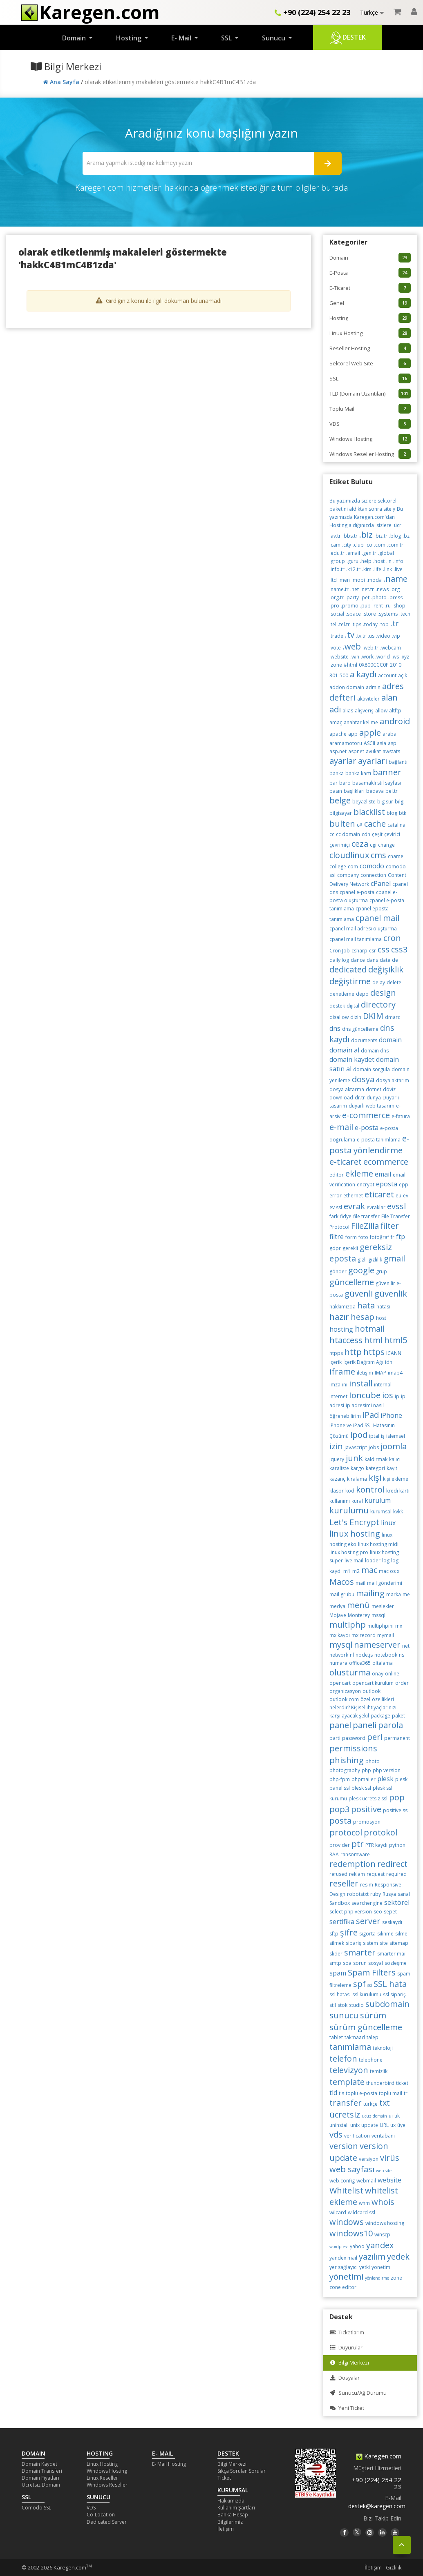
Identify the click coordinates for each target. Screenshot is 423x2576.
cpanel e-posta (357, 892)
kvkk (398, 1511)
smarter (360, 1952)
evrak (354, 1206)
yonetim (381, 2267)
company (348, 875)
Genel (370, 303)
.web (351, 646)
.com (379, 544)
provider (339, 1845)
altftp (395, 710)
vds (335, 2134)
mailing (370, 1593)
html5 (395, 1340)
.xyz (405, 656)
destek (337, 1005)
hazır (339, 1316)
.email (353, 552)
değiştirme (350, 981)
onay (377, 1673)
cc (331, 834)
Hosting (370, 318)
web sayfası (351, 2169)
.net (354, 589)
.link (387, 569)
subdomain (387, 2003)
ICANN (393, 1353)
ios (387, 1395)
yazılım (372, 2256)
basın (335, 790)
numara (338, 1662)
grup (381, 1271)
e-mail (341, 1126)
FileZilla (365, 1225)
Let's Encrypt (354, 1522)
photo (372, 1761)
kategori (375, 1468)
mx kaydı (339, 1635)
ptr (357, 1843)
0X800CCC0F (373, 664)
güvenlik (390, 1293)
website (389, 2180)
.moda (374, 579)
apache (338, 733)
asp (392, 743)
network (338, 1654)
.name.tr (339, 589)
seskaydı (392, 1922)
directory (378, 1004)
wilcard (337, 2212)
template (347, 2081)
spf (359, 1983)
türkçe (370, 2103)
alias (347, 710)
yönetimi (346, 2276)
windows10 (351, 2233)
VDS (370, 424)
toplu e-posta (361, 2093)
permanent (397, 1738)
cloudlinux (349, 855)
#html (350, 664)
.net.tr (367, 589)
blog (392, 813)
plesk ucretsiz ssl (368, 1798)
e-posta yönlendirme (369, 1144)
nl (352, 1654)
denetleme (341, 993)
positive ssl (396, 1810)
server (368, 1920)
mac (369, 1569)
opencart (340, 1683)
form (351, 1237)
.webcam (390, 647)
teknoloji (383, 2047)
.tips (356, 624)
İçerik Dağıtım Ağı (363, 1362)
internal (383, 1384)
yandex (380, 2245)
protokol (380, 1832)
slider (335, 1953)
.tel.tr (344, 624)
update (369, 2125)
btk (402, 813)
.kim (367, 569)
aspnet (356, 751)
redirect (392, 1863)
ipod (358, 1434)
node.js (364, 1654)
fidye (345, 1216)
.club (358, 544)
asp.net (338, 751)
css (383, 949)
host (381, 1318)
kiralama (357, 1478)
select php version (350, 1911)
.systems (388, 613)
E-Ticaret (370, 288)
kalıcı (395, 1459)
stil (332, 2005)
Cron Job (339, 950)
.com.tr (395, 544)
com (353, 866)
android (395, 721)
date (385, 960)
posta (340, 1820)
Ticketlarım (346, 2332)
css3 (399, 949)
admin (373, 687)
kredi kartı (398, 1490)
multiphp (347, 1624)
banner (387, 772)
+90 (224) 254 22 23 (312, 12)
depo (362, 993)
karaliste (339, 1468)
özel (365, 1699)
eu (398, 1195)
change (386, 844)
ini (344, 1384)
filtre (336, 1236)
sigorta (367, 1933)
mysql (340, 1644)
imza (334, 1384)
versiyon (368, 2159)
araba (389, 733)
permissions (353, 1748)
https (374, 1351)
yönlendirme (377, 2278)
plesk (385, 1778)
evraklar (376, 1207)
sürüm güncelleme (365, 2027)
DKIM (373, 1015)
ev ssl (335, 1207)
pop (397, 1797)
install (360, 1383)
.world (382, 656)
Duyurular (346, 2347)
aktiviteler (368, 698)
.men (344, 579)
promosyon (366, 1821)
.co (368, 544)
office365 (360, 1662)
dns (334, 1028)
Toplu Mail (370, 409)
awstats (391, 751)
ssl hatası (340, 1994)
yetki (364, 2267)
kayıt (392, 1468)
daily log (339, 960)
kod (349, 1490)
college (337, 866)
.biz (366, 534)
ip (397, 1396)
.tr (394, 623)
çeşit (377, 834)
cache (375, 823)
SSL (370, 378)
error (335, 1195)
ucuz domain (374, 2116)
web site (384, 2170)
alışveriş (364, 710)
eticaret (379, 1194)
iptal (374, 1436)
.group (337, 561)
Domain (370, 257)
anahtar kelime (361, 722)
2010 (395, 664)
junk (354, 1458)
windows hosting (384, 2223)
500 (344, 675)
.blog (395, 535)
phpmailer (363, 1779)
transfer (345, 2102)
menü (358, 1605)
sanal (404, 1894)
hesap (362, 1316)
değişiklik (385, 969)
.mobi (358, 579)
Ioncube (364, 1395)
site (384, 1943)
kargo (357, 1468)
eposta (386, 1183)
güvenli (359, 1293)
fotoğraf (379, 1237)
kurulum (378, 1500)
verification (357, 2135)
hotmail (370, 1328)
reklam (357, 1874)
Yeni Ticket (346, 2408)
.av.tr (335, 535)
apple (370, 732)
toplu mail (390, 2093)
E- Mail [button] (182, 37)
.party (352, 597)
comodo (372, 865)
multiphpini (380, 1625)
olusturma (349, 1672)
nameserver (377, 1644)
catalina (396, 824)
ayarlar (342, 760)
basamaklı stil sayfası (376, 782)
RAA (334, 1854)
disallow (339, 1017)
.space (353, 613)
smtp (335, 1963)
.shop (398, 605)
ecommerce (385, 1161)
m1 (347, 1571)
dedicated (348, 969)
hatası (383, 1306)
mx (398, 1625)
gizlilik (375, 1259)
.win (354, 656)
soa (347, 1963)
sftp (333, 1933)
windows (346, 2221)
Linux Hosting (370, 333)
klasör (336, 1490)
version (343, 2145)
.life (377, 569)
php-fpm (339, 1779)
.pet (364, 597)
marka (393, 1594)
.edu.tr (337, 552)
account (387, 675)
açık (402, 675)
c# (360, 824)
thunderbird (380, 2083)
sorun (360, 1963)
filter (389, 1225)
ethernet (353, 1195)
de (395, 960)
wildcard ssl (361, 2212)
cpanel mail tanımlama (355, 939)
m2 (356, 1571)
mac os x (389, 1571)
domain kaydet (351, 1059)
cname (395, 856)
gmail (394, 1258)
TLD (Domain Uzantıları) (370, 393)
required (396, 1874)
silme (401, 1933)
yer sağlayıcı (343, 2267)
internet (338, 1396)
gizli (362, 1259)
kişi (375, 1477)
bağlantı (398, 762)
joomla (393, 1446)
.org (395, 589)
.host (379, 561)
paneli (364, 1725)
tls (341, 2093)
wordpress (338, 2246)
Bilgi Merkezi (349, 2362)
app (353, 733)
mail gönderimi (384, 1582)
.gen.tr (369, 552)
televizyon (348, 2069)
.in (389, 561)
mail (360, 1582)
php (366, 1770)
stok (342, 2005)
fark (333, 1216)
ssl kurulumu (366, 1994)
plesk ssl (361, 1787)
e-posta (366, 1127)
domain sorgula (371, 1069)
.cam (334, 544)
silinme (385, 1933)
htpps (336, 1353)
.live (398, 569)
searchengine (367, 1903)
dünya (374, 1097)
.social (336, 613)
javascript (356, 1447)
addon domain (346, 687)
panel (340, 1725)
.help (366, 561)
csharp (359, 950)
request (376, 1874)
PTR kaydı (376, 1845)
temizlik (378, 2071)
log (385, 1560)
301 (333, 675)
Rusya (389, 1894)
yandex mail (343, 2257)
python (397, 1845)
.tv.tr (361, 635)
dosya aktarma (346, 1089)
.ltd (333, 579)
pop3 (339, 1809)
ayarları (372, 760)
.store (369, 613)
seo (378, 1911)
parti (334, 1738)
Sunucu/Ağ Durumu (358, 2392)
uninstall (339, 2125)
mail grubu (341, 1594)
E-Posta (370, 273)
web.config (342, 2180)
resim (366, 1884)
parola (390, 1725)
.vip (396, 635)
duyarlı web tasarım (371, 1105)
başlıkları (354, 790)
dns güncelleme (360, 1029)
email (383, 1174)
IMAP (380, 1372)
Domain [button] (74, 37)
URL (384, 2125)
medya (337, 1606)
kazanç (337, 1478)
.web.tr (370, 647)
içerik (335, 1362)
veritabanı (383, 2135)
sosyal (375, 1963)
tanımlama (350, 2046)
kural (357, 1500)
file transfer (366, 1216)
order (402, 1683)
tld (333, 2092)
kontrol (370, 1489)
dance (358, 960)
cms (378, 855)
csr (372, 950)
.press (395, 597)
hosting (341, 1329)
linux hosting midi (378, 1544)
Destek (347, 37)
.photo (379, 597)
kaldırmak (376, 1459)
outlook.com (344, 1699)
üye (401, 2125)
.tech (404, 613)
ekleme (359, 1173)
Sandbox (339, 1903)
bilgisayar (340, 813)
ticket (402, 2083)
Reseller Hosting (370, 348)
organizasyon (345, 1691)
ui (391, 2115)
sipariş (353, 1943)
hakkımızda (342, 1306)
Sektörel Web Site (370, 363)
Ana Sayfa (62, 82)
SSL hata (390, 1983)
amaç (335, 722)
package (380, 1715)
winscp (382, 2234)
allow (381, 710)
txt (384, 2102)
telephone (371, 2059)
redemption (352, 1863)
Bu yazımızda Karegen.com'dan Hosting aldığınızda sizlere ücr (366, 517)
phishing (346, 1760)
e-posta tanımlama (379, 1139)
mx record (363, 1635)
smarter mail (392, 1953)
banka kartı (358, 773)
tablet (336, 2037)
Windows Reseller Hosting (370, 454)
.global (386, 552)
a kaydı (363, 674)
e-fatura (401, 1116)
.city (346, 544)
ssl (369, 1985)
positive (366, 1809)
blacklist (369, 811)
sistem (370, 1943)
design (383, 992)
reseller (343, 1883)
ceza (359, 843)
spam (337, 1973)
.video (383, 635)
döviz (389, 1089)
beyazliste (364, 801)
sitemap (398, 1943)
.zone (335, 664)
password (353, 1738)
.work (367, 656)
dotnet (373, 1089)
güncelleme (351, 1282)
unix (355, 2125)
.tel (332, 624)
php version (387, 1770)
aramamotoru (345, 743)
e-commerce (366, 1115)
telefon (343, 2058)
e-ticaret (345, 1161)
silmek (336, 1943)
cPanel (381, 883)
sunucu (343, 2015)
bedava (375, 790)
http (353, 1351)
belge (340, 800)
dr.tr (360, 1097)
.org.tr (336, 597)
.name (395, 578)
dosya (363, 1079)
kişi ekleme (395, 1478)
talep (372, 2037)
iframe (342, 1371)
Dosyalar (344, 2377)
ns (401, 1654)
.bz (406, 535)
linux (388, 1522)
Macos (341, 1581)
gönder (338, 1271)
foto (363, 1237)
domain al (344, 1050)
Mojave (337, 1615)
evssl (396, 1206)
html (373, 1340)
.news (382, 589)
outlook (371, 1691)
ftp (400, 1236)
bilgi (400, 801)
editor (336, 1174)
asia (381, 743)
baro (345, 782)
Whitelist (346, 2190)
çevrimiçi (339, 844)
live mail (354, 1560)
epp (403, 1184)
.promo (349, 605)
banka (336, 773)
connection (373, 875)
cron (392, 937)
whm (364, 2203)
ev (405, 1195)
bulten (342, 823)
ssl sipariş (394, 1994)
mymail (385, 1635)
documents (364, 1040)
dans (372, 960)
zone (396, 2277)
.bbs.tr (350, 535)
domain (390, 1039)
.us (371, 635)
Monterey (359, 1615)
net (406, 1645)
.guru (352, 561)
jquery (336, 1459)
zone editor (342, 2287)
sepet (390, 1911)
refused (338, 1874)
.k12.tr (353, 569)
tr (405, 2093)
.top (384, 624)
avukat (373, 751)
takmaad (355, 2037)
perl (375, 1736)
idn (388, 1362)
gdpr (335, 1248)
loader (372, 1560)
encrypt (365, 1184)
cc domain (348, 834)
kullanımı (339, 1500)
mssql (378, 1615)
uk (397, 2115)
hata (366, 1305)
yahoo (357, 2246)
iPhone (391, 1415)
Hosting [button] (129, 37)
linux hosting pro (348, 1552)
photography (344, 1770)
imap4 (395, 1372)
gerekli (350, 1248)
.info (398, 561)
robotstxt (358, 1894)
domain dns (375, 1050)
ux (393, 2125)
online (392, 1673)
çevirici (392, 834)
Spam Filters (372, 1972)
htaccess (346, 1340)
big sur (385, 801)
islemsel (395, 1436)
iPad (371, 1414)
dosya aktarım (392, 1080)
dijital (353, 1005)
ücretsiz (344, 2114)
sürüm (373, 2015)
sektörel (397, 1902)
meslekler (383, 1606)
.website (339, 656)
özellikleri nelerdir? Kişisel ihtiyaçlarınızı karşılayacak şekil (362, 1707)
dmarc (392, 1017)
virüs (389, 2157)
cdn (366, 834)
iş (383, 1436)
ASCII (369, 743)
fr (392, 1237)
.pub (365, 605)
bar (333, 782)
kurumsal (381, 1511)
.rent (377, 605)
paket (398, 1715)
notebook (385, 1654)
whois (383, 2201)
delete (394, 982)
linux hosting (354, 1533)
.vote (335, 647)
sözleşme (396, 1963)
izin (336, 1446)
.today (370, 624)
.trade (336, 635)
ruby (375, 1894)
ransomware (355, 1854)
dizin (355, 1017)
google (361, 1270)
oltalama (382, 1662)
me (406, 1594)
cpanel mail (377, 917)
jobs (374, 1447)
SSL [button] (227, 37)
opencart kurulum (373, 1683)
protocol (345, 1832)
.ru (388, 605)
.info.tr (337, 569)
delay (378, 982)
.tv (349, 634)
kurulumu (349, 1510)
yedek (398, 2256)
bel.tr (391, 790)
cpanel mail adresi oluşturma (363, 928)
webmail (366, 2180)
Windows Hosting (370, 439)
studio (356, 2005)
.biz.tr (380, 535)
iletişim (365, 1372)
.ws (395, 656)
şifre (349, 1932)
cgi (373, 844)
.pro (334, 605)
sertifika (341, 1921)
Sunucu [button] (274, 37)
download (341, 1097)
